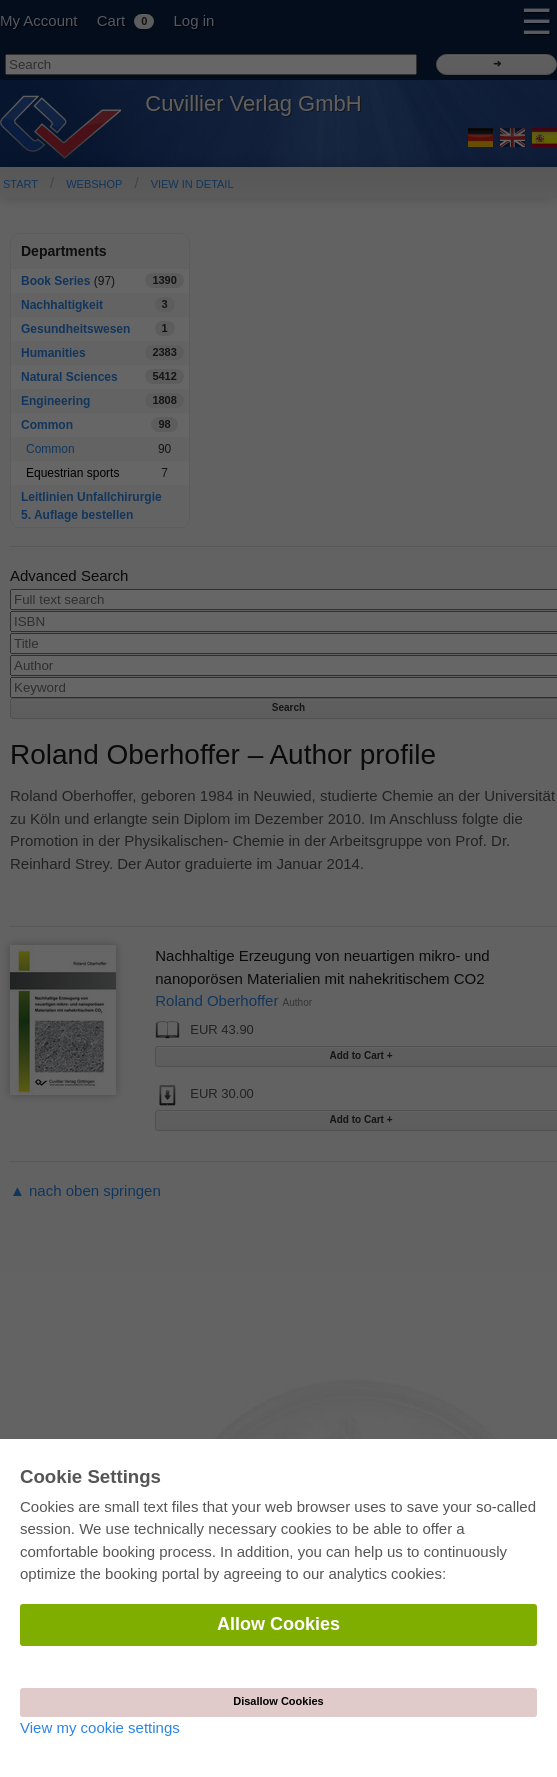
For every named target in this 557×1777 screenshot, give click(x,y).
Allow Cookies (278, 1624)
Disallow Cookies (278, 1701)
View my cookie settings (100, 1727)
